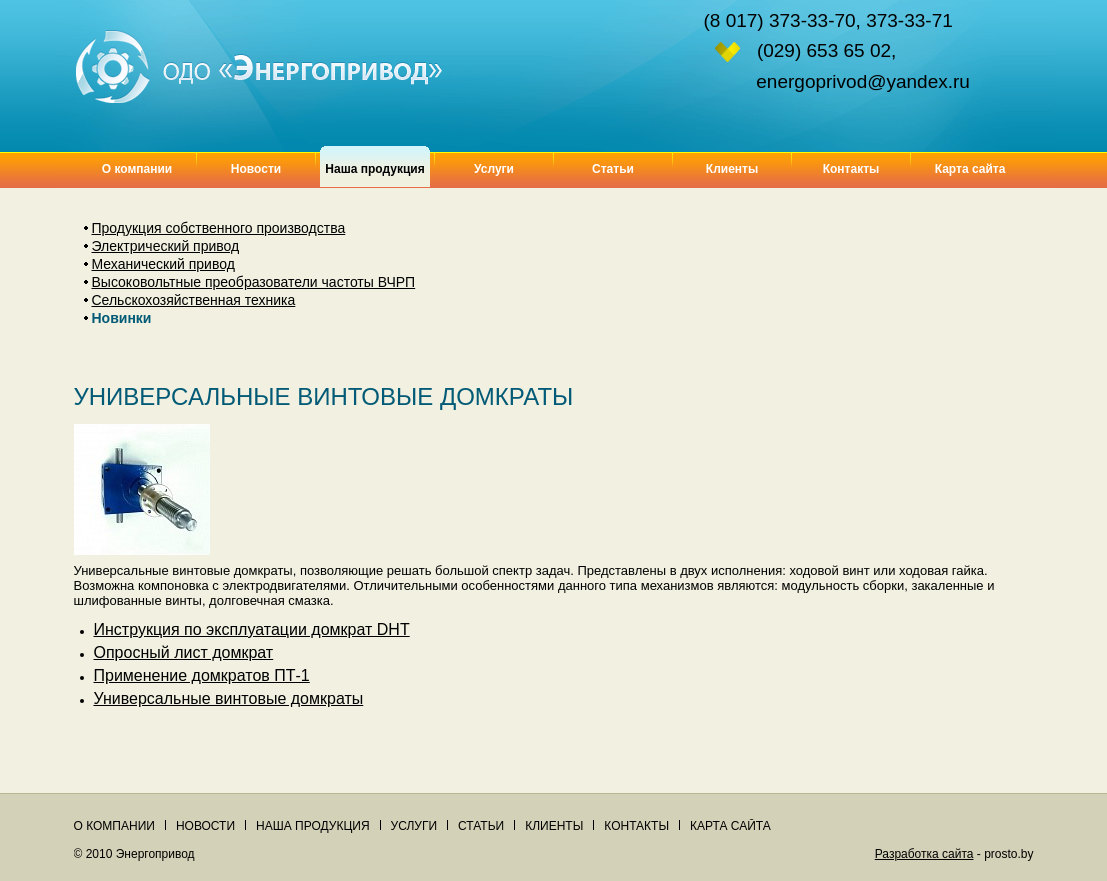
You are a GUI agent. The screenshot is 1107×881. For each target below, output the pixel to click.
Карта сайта (970, 169)
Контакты (851, 169)
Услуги (494, 169)
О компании (137, 169)
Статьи (613, 169)
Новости (256, 169)
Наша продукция (312, 826)
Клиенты (732, 169)
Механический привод (163, 264)
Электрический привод (166, 246)
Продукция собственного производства (219, 228)
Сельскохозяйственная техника (194, 300)
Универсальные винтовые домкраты (229, 698)
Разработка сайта (924, 854)
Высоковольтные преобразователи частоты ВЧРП (254, 282)
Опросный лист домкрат (184, 652)
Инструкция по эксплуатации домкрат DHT (252, 629)
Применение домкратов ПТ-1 (202, 675)
